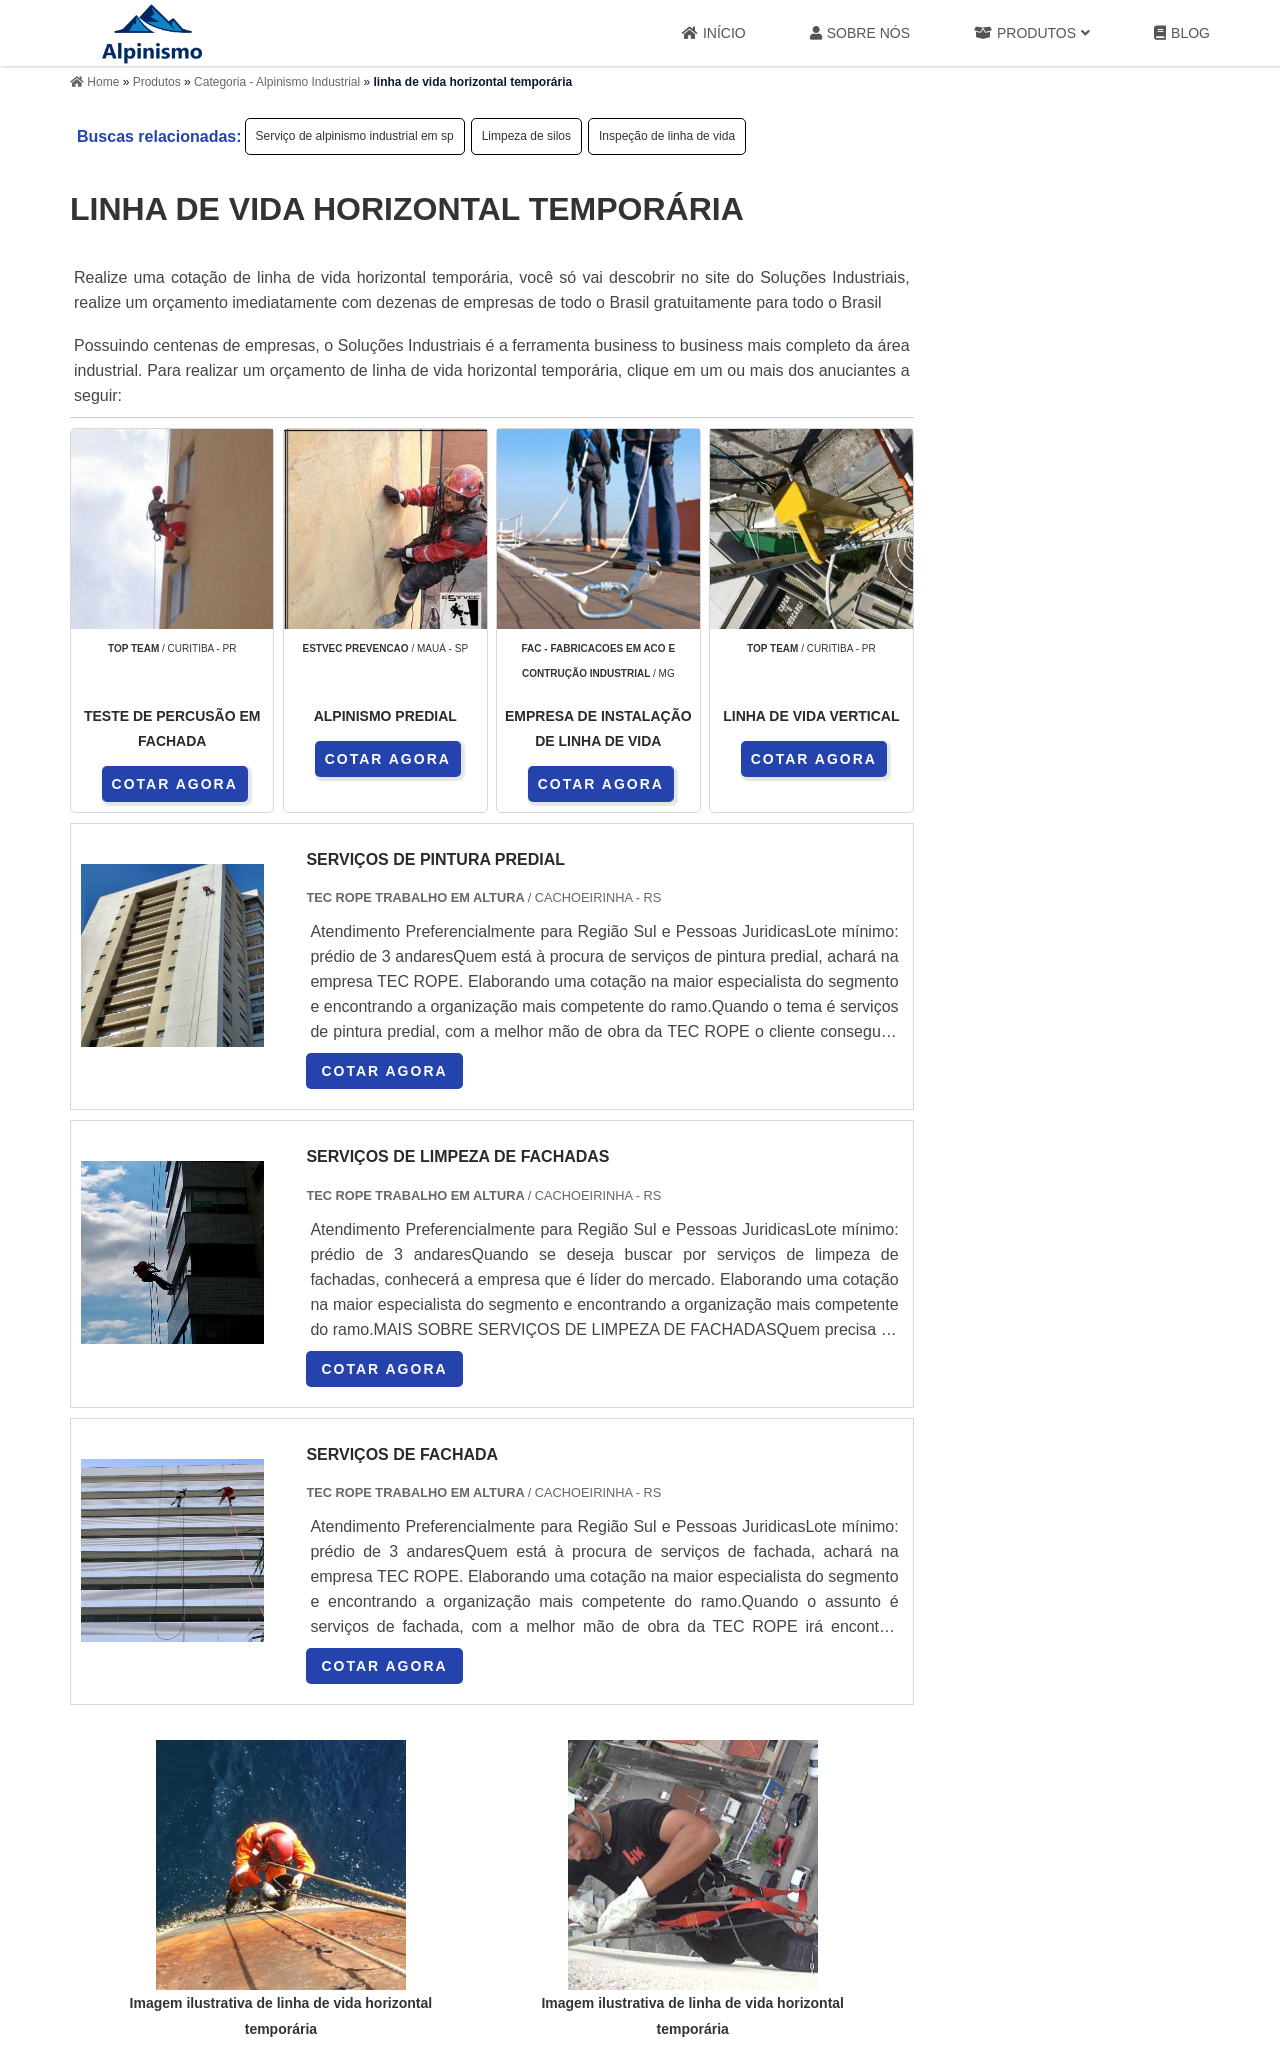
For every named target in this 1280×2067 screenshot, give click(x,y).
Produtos (1032, 33)
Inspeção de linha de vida (667, 136)
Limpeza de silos (526, 136)
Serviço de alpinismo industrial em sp (355, 136)
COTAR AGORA (175, 784)
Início (714, 33)
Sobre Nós (860, 33)
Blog (1182, 33)
